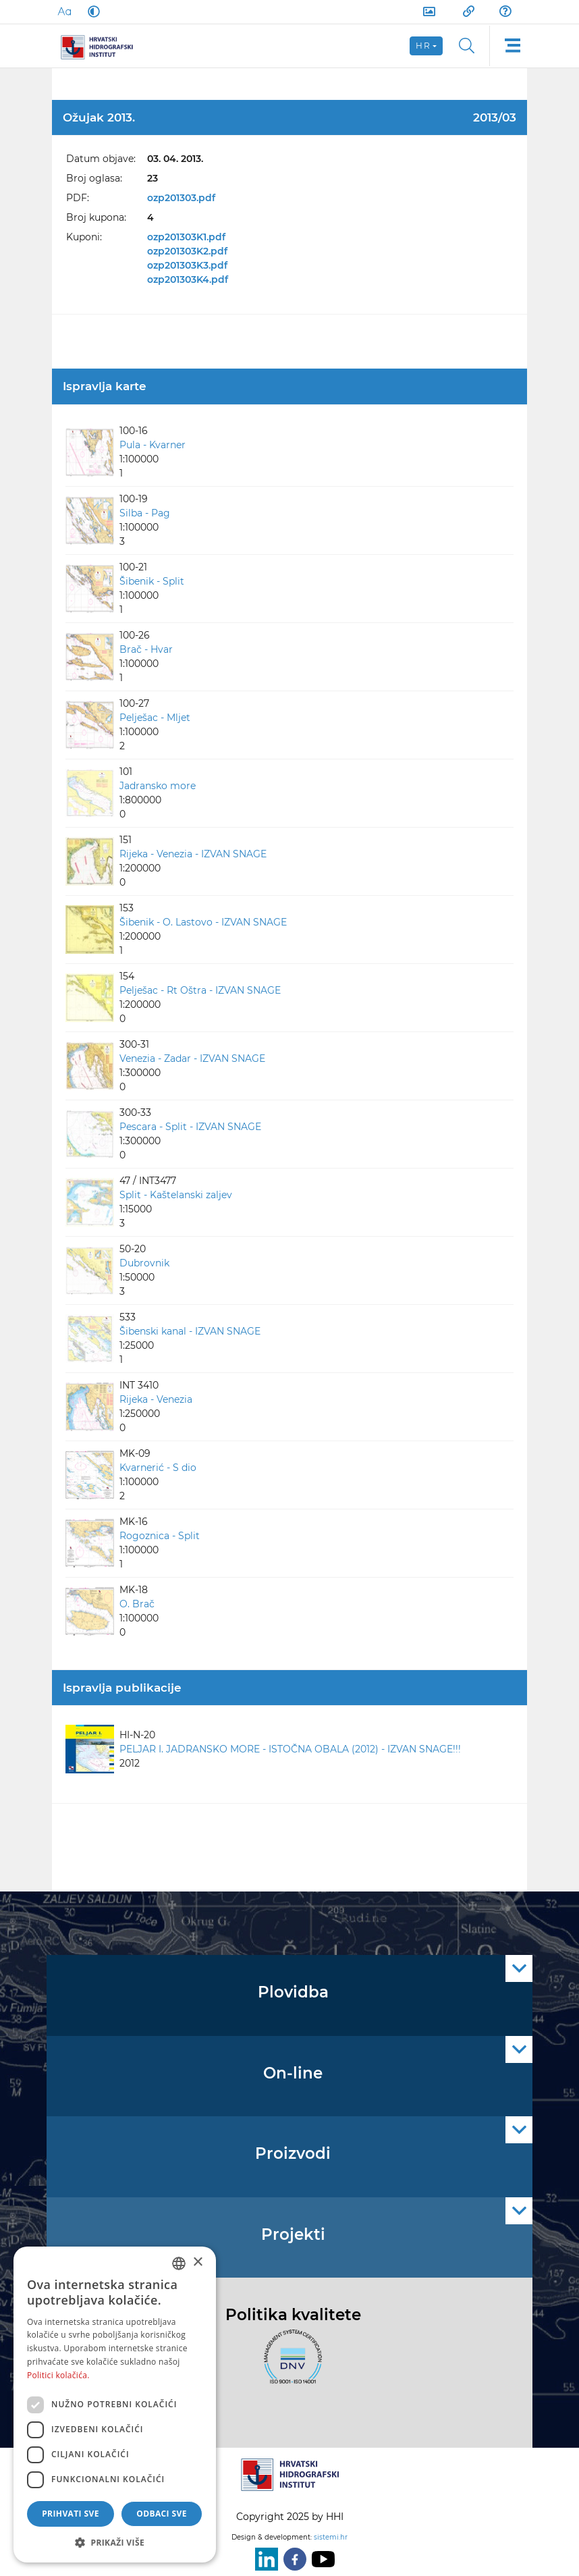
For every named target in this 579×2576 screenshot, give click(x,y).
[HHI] (101, 46)
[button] (114, 2542)
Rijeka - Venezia (155, 1399)
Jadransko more (157, 786)
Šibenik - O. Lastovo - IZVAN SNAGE (203, 922)
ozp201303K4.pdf (187, 279)
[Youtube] (320, 2559)
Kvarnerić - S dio (157, 1467)
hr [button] (423, 46)
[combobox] (179, 2263)
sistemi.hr (331, 2537)
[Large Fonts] (64, 11)
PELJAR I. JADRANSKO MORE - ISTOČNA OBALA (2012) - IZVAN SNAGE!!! (290, 1749)
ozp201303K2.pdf (187, 251)
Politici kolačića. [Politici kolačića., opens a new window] (58, 2375)
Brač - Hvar (146, 649)
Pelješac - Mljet (154, 718)
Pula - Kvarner (152, 445)
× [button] (197, 2262)
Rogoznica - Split (159, 1536)
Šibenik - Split (151, 581)
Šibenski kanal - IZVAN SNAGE (189, 1331)
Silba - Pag (144, 513)
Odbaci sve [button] (161, 2513)
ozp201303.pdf (181, 198)
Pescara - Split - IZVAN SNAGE (190, 1127)
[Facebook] (292, 2559)
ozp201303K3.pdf (187, 265)
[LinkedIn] (264, 2559)
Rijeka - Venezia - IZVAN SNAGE (193, 854)
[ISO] (289, 2364)
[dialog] (114, 2404)
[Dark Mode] (91, 11)
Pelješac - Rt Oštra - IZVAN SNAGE (200, 990)
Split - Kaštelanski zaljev (175, 1195)
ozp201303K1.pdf (186, 237)
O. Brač (137, 1604)
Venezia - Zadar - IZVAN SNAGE (192, 1058)
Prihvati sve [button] (70, 2513)
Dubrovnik (144, 1263)
